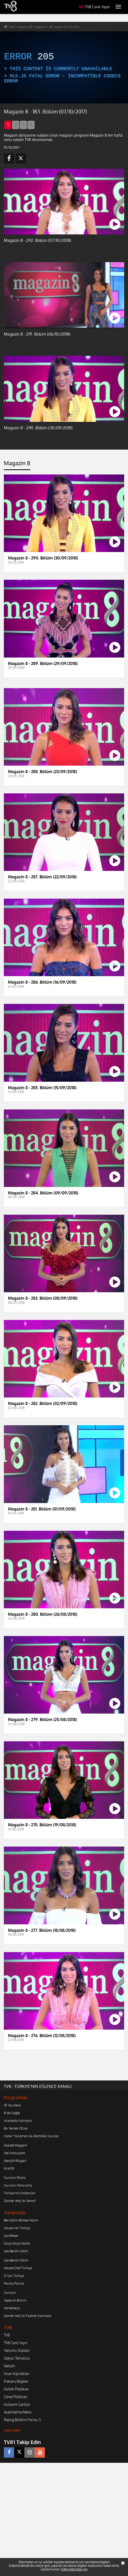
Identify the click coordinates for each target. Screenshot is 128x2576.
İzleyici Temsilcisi (17, 2358)
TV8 (7, 2335)
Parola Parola (14, 2283)
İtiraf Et (9, 2168)
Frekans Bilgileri (16, 2381)
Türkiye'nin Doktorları (19, 2193)
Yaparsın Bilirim (15, 2300)
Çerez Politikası (15, 2396)
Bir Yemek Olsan (16, 2128)
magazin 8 (23, 27)
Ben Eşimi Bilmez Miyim (21, 2220)
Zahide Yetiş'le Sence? (20, 2201)
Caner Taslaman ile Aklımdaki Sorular (31, 2136)
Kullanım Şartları (17, 2404)
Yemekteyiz (12, 2308)
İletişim (9, 2366)
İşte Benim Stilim (16, 2251)
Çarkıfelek (11, 2235)
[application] (64, 67)
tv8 (11, 27)
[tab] (17, 465)
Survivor (10, 2292)
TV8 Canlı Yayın (94, 7)
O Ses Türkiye (14, 2276)
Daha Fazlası (12, 2430)
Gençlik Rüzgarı (15, 2161)
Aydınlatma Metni (18, 2412)
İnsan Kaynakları (16, 2373)
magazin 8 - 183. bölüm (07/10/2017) (56, 27)
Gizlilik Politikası (16, 2389)
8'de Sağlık (12, 2113)
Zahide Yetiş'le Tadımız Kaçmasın (27, 2316)
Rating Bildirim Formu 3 (22, 2420)
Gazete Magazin (15, 2145)
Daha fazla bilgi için (74, 2569)
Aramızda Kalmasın (18, 2120)
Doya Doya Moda (17, 2243)
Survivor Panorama (18, 2185)
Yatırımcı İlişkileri (17, 2350)
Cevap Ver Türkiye (17, 2228)
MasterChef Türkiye (18, 2268)
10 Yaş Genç (12, 2105)
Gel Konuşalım (14, 2153)
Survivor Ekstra (15, 2177)
